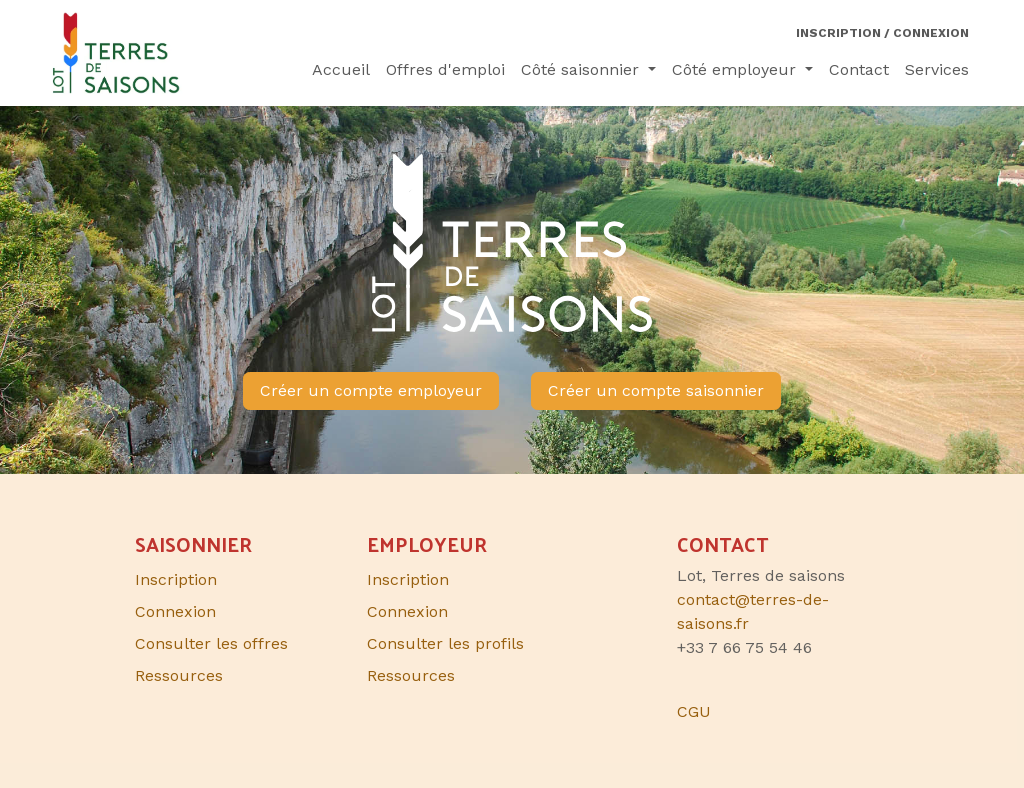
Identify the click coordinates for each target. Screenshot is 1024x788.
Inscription (408, 579)
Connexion (407, 611)
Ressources (411, 675)
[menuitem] (341, 70)
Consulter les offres (211, 643)
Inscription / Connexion (882, 33)
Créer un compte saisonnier (656, 390)
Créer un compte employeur (371, 390)
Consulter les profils (445, 643)
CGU (694, 711)
